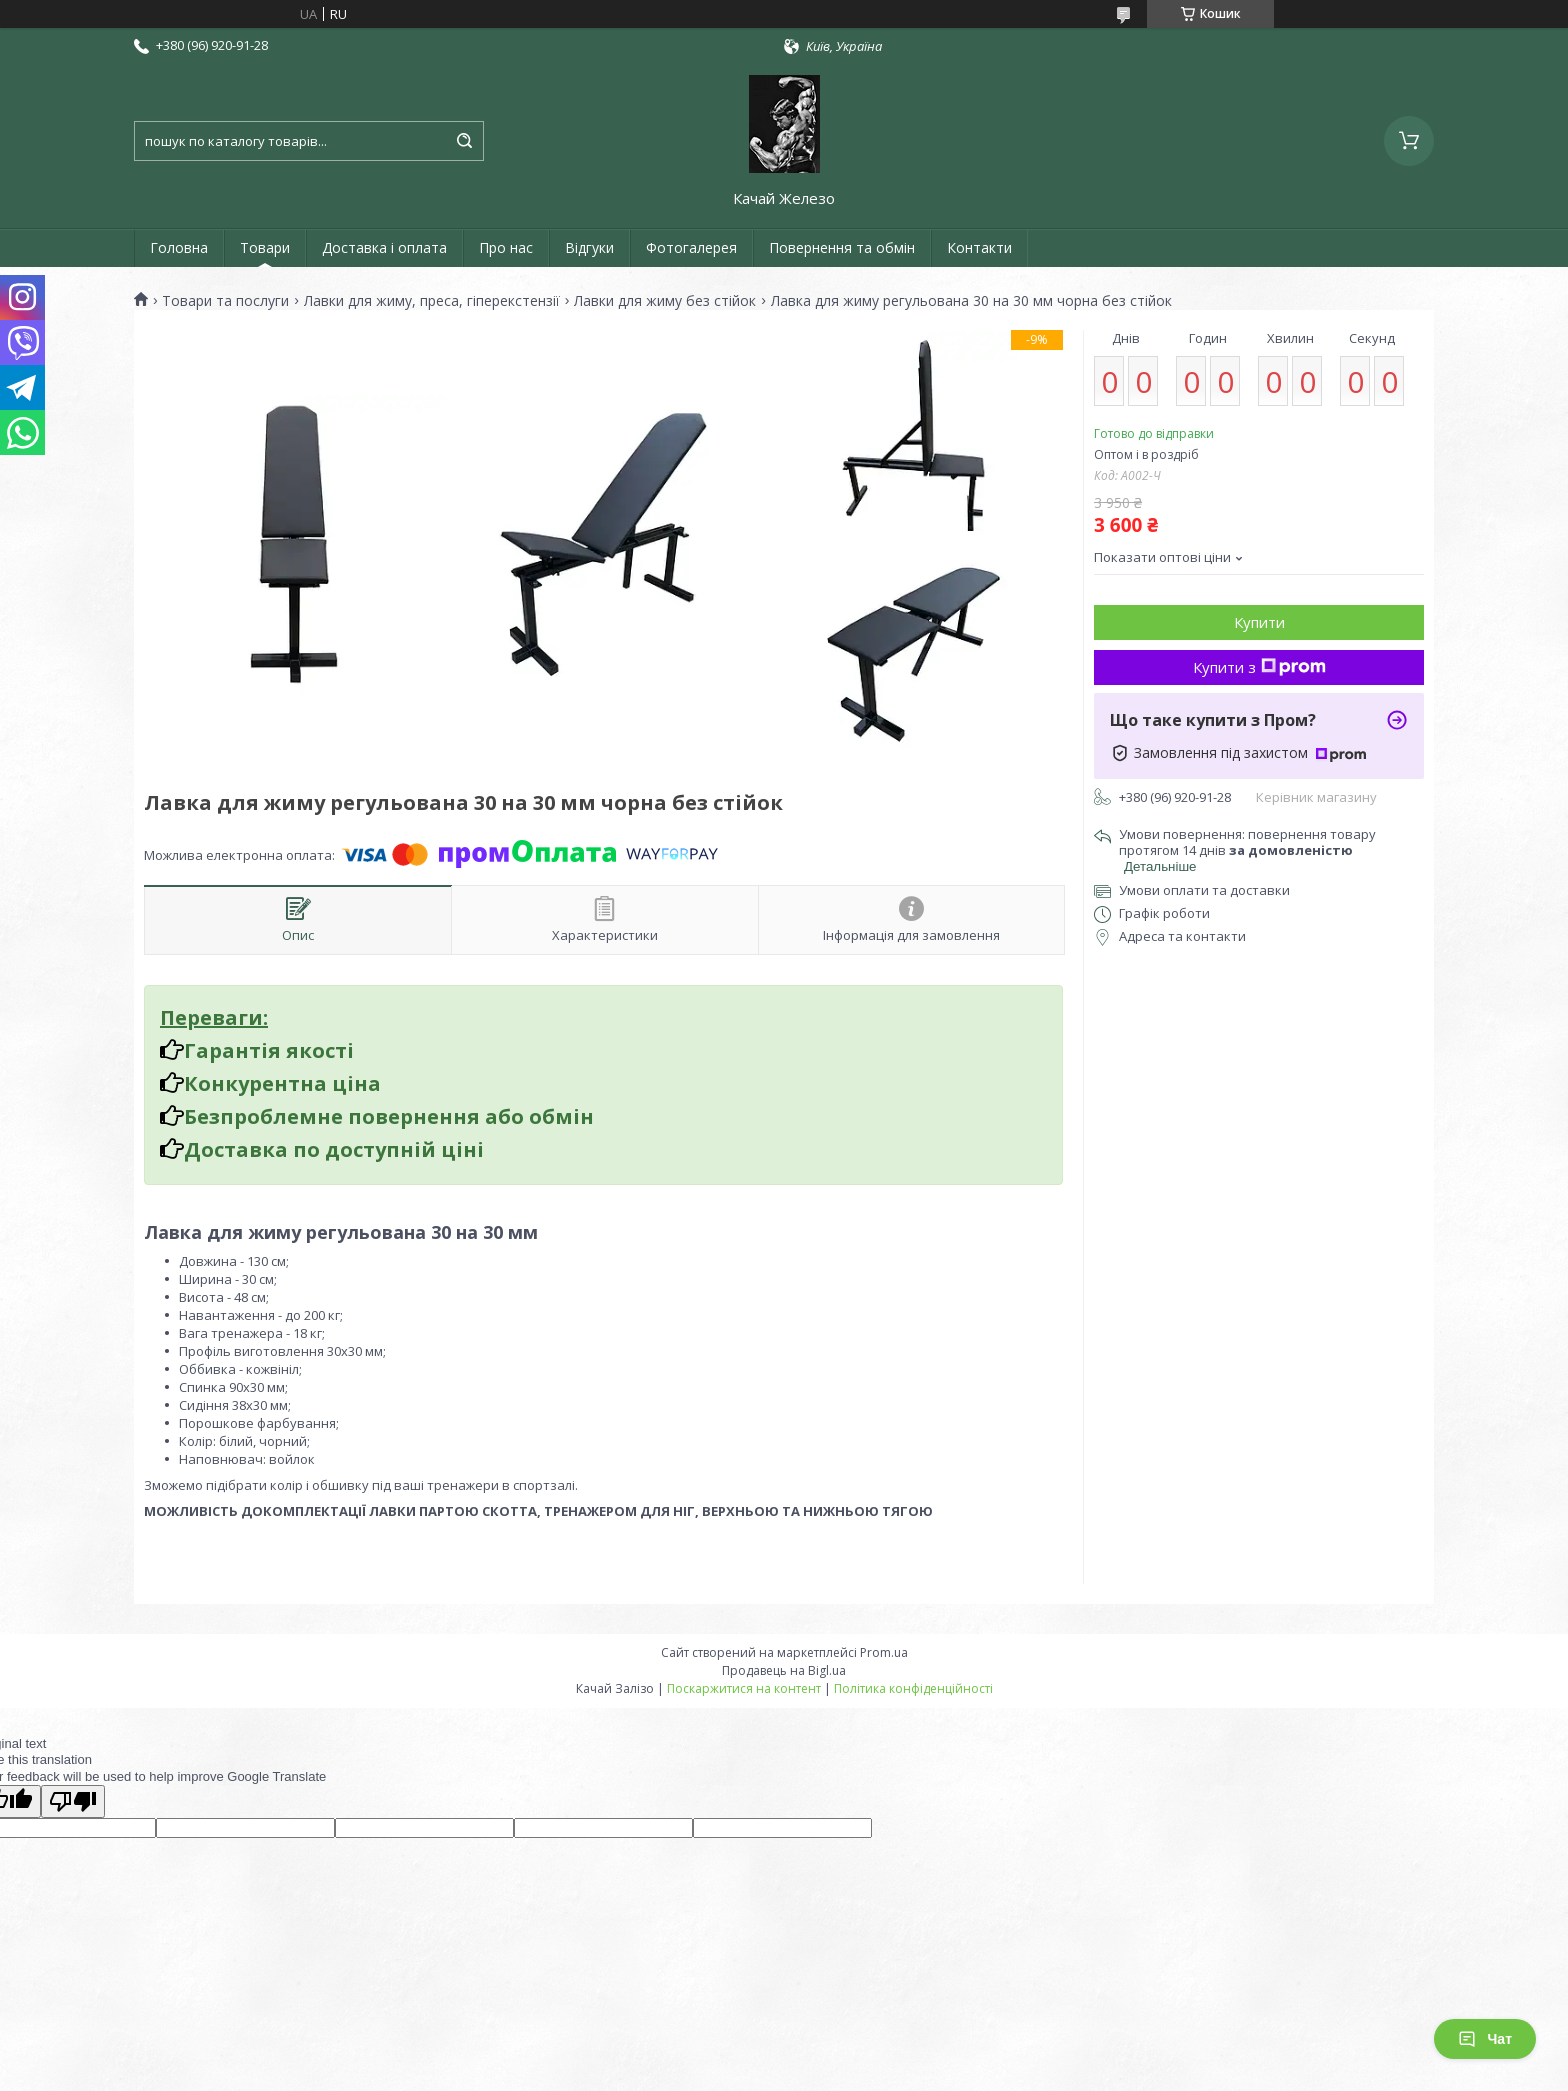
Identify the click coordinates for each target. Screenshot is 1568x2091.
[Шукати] (464, 141)
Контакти (979, 247)
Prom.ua (884, 1652)
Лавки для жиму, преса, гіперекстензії (432, 301)
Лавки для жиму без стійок (665, 301)
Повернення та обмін (842, 247)
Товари (265, 247)
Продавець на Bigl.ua (784, 1670)
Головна (179, 247)
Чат (1485, 2039)
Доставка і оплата (384, 247)
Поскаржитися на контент (744, 1688)
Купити (1259, 622)
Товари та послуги (225, 301)
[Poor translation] (73, 1801)
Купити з (1259, 667)
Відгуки (589, 247)
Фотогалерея (691, 247)
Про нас (506, 247)
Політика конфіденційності (913, 1688)
